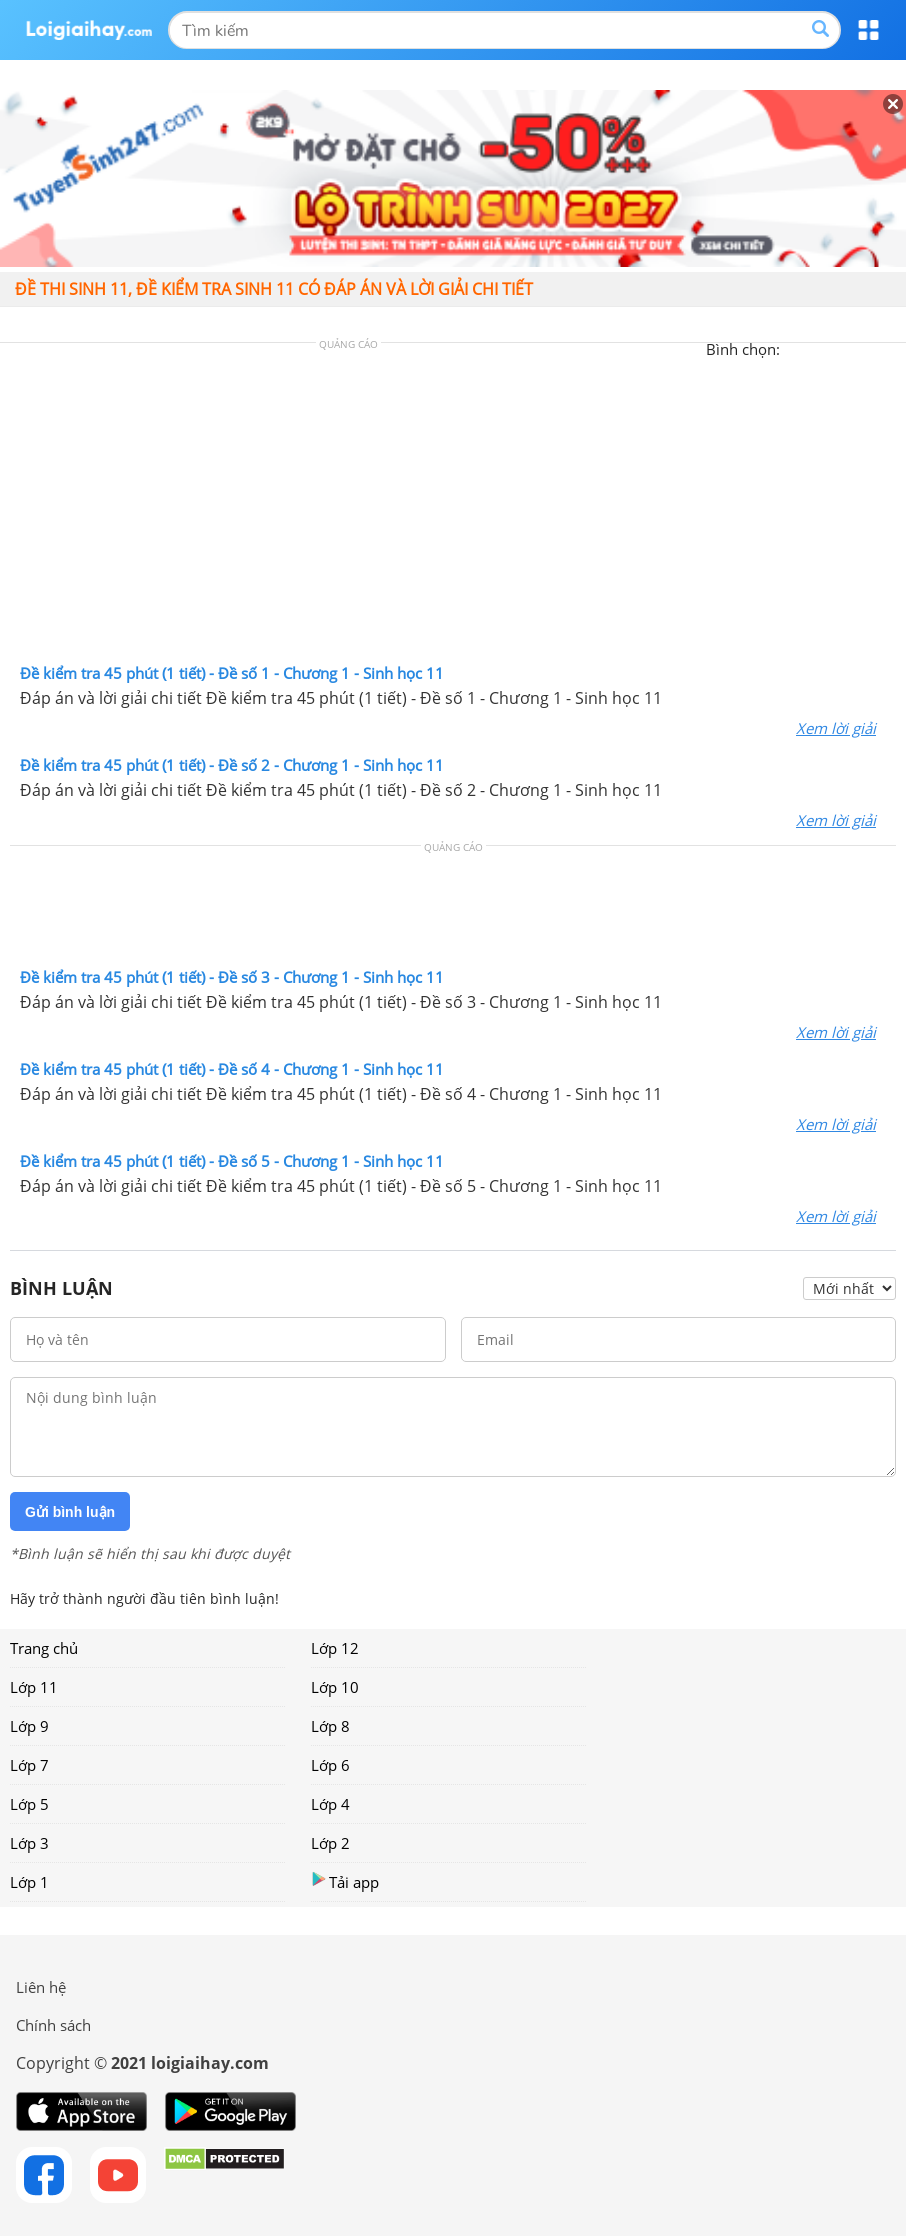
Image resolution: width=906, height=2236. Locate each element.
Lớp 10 (335, 1687)
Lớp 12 (335, 1648)
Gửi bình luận (70, 1512)
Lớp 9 (29, 1726)
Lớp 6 (330, 1765)
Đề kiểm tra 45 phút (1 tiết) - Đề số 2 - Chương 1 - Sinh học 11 (232, 765)
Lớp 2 (330, 1843)
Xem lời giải (836, 728)
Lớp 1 (29, 1882)
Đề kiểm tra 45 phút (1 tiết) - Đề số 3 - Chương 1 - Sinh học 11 (232, 977)
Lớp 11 (34, 1687)
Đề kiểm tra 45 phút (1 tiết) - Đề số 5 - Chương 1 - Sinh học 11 (232, 1161)
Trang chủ (44, 1648)
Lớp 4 (330, 1804)
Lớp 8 (330, 1726)
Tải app (345, 1881)
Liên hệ (41, 1987)
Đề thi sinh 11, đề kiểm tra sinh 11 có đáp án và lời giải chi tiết (274, 289)
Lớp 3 (29, 1843)
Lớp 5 (29, 1804)
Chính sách (53, 2025)
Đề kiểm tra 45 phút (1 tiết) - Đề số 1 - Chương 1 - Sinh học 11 (232, 673)
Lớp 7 (29, 1765)
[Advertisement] (453, 508)
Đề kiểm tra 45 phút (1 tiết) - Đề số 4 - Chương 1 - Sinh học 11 (232, 1069)
